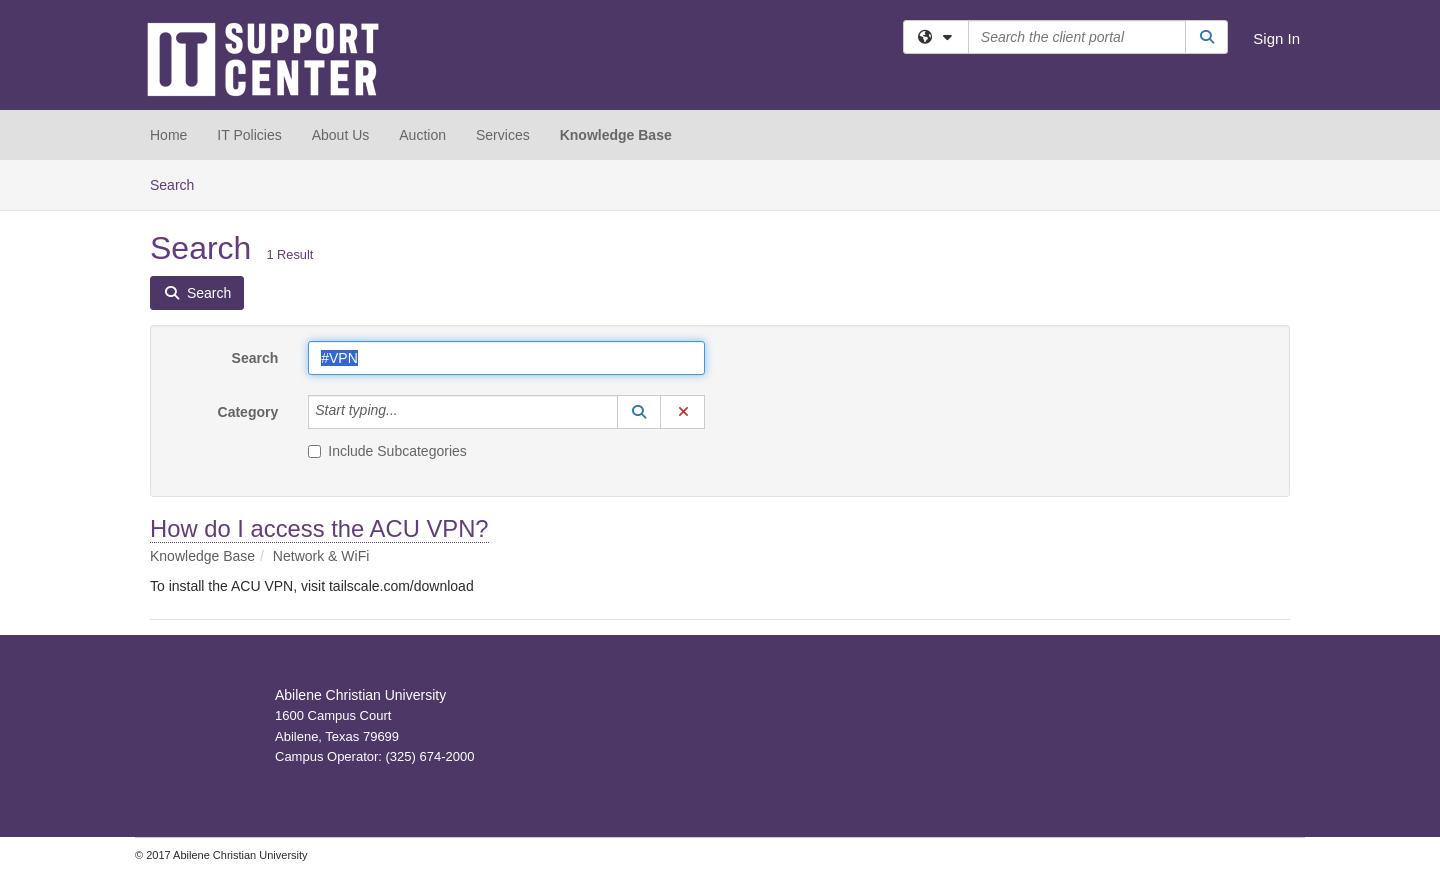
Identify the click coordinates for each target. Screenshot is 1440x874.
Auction (422, 135)
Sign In (1276, 38)
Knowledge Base (616, 135)
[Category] (409, 412)
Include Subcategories (387, 451)
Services (503, 135)
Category (248, 412)
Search (179, 183)
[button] (639, 412)
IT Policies (249, 135)
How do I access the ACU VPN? (319, 528)
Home (168, 135)
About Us (341, 135)
